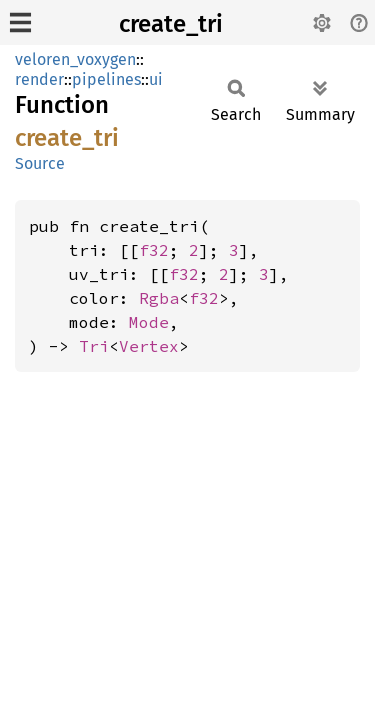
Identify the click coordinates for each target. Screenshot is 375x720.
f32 (154, 250)
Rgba (159, 298)
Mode (149, 322)
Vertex (149, 346)
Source (40, 163)
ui (156, 79)
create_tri (171, 24)
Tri (94, 346)
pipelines (106, 79)
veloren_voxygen (75, 59)
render (39, 79)
